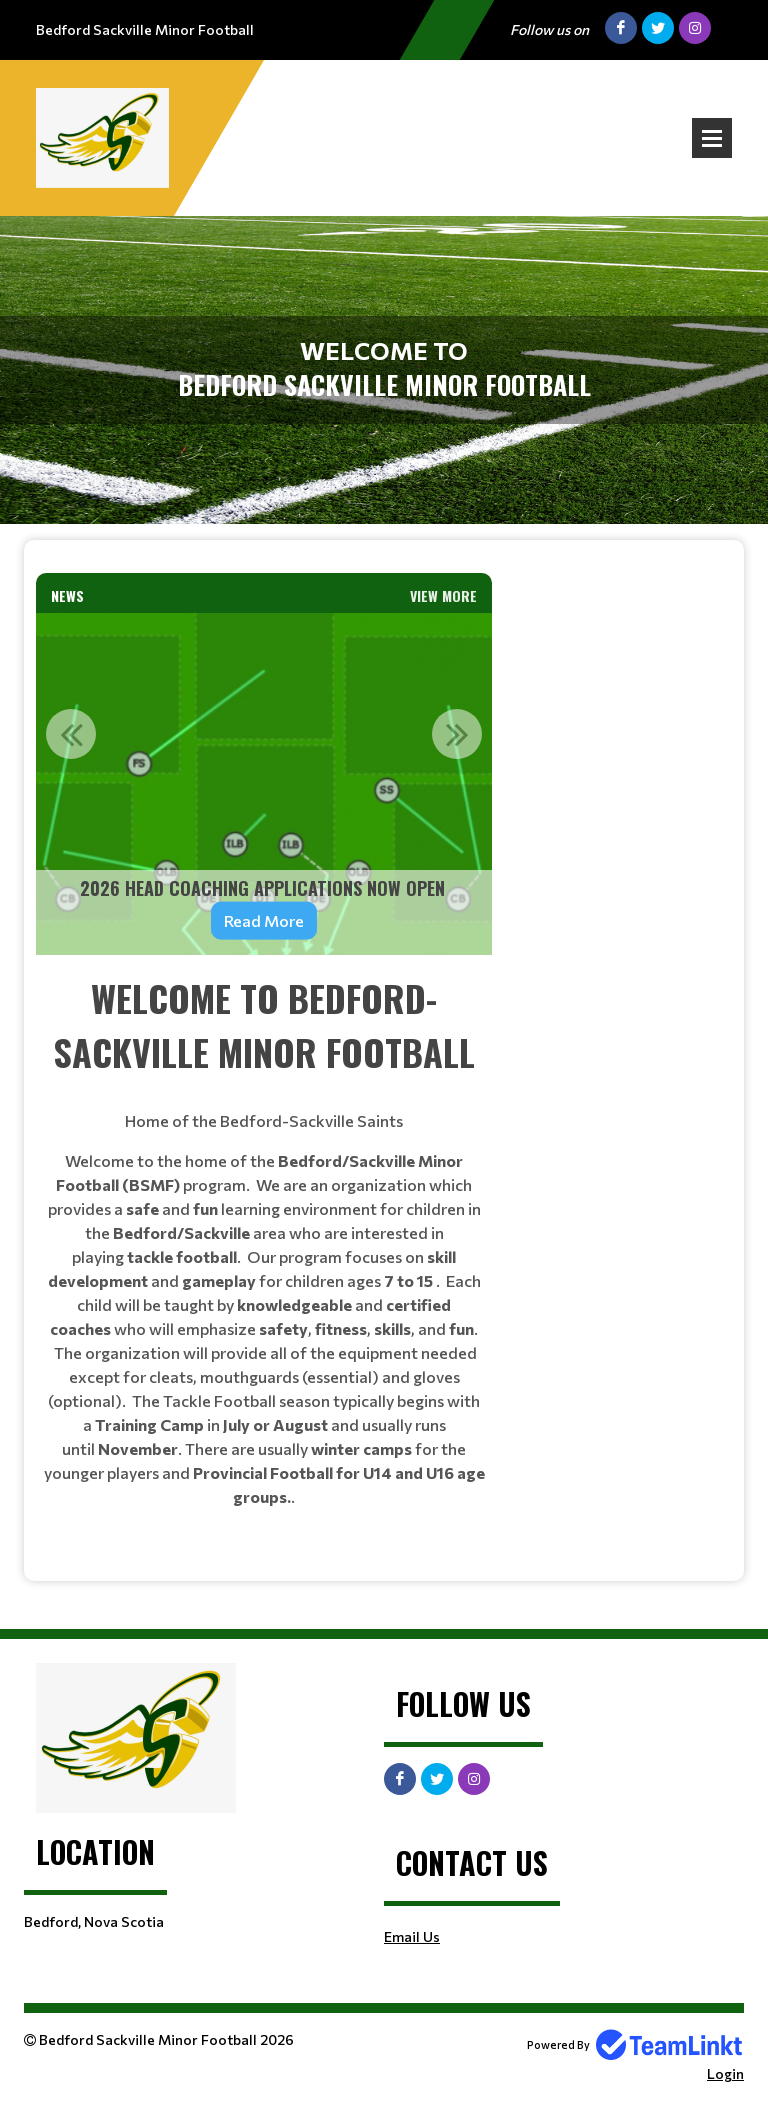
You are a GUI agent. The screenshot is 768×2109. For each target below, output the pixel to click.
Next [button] (457, 734)
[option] (264, 784)
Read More (264, 920)
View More (443, 595)
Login (725, 2073)
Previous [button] (71, 734)
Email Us (412, 1936)
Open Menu (712, 138)
